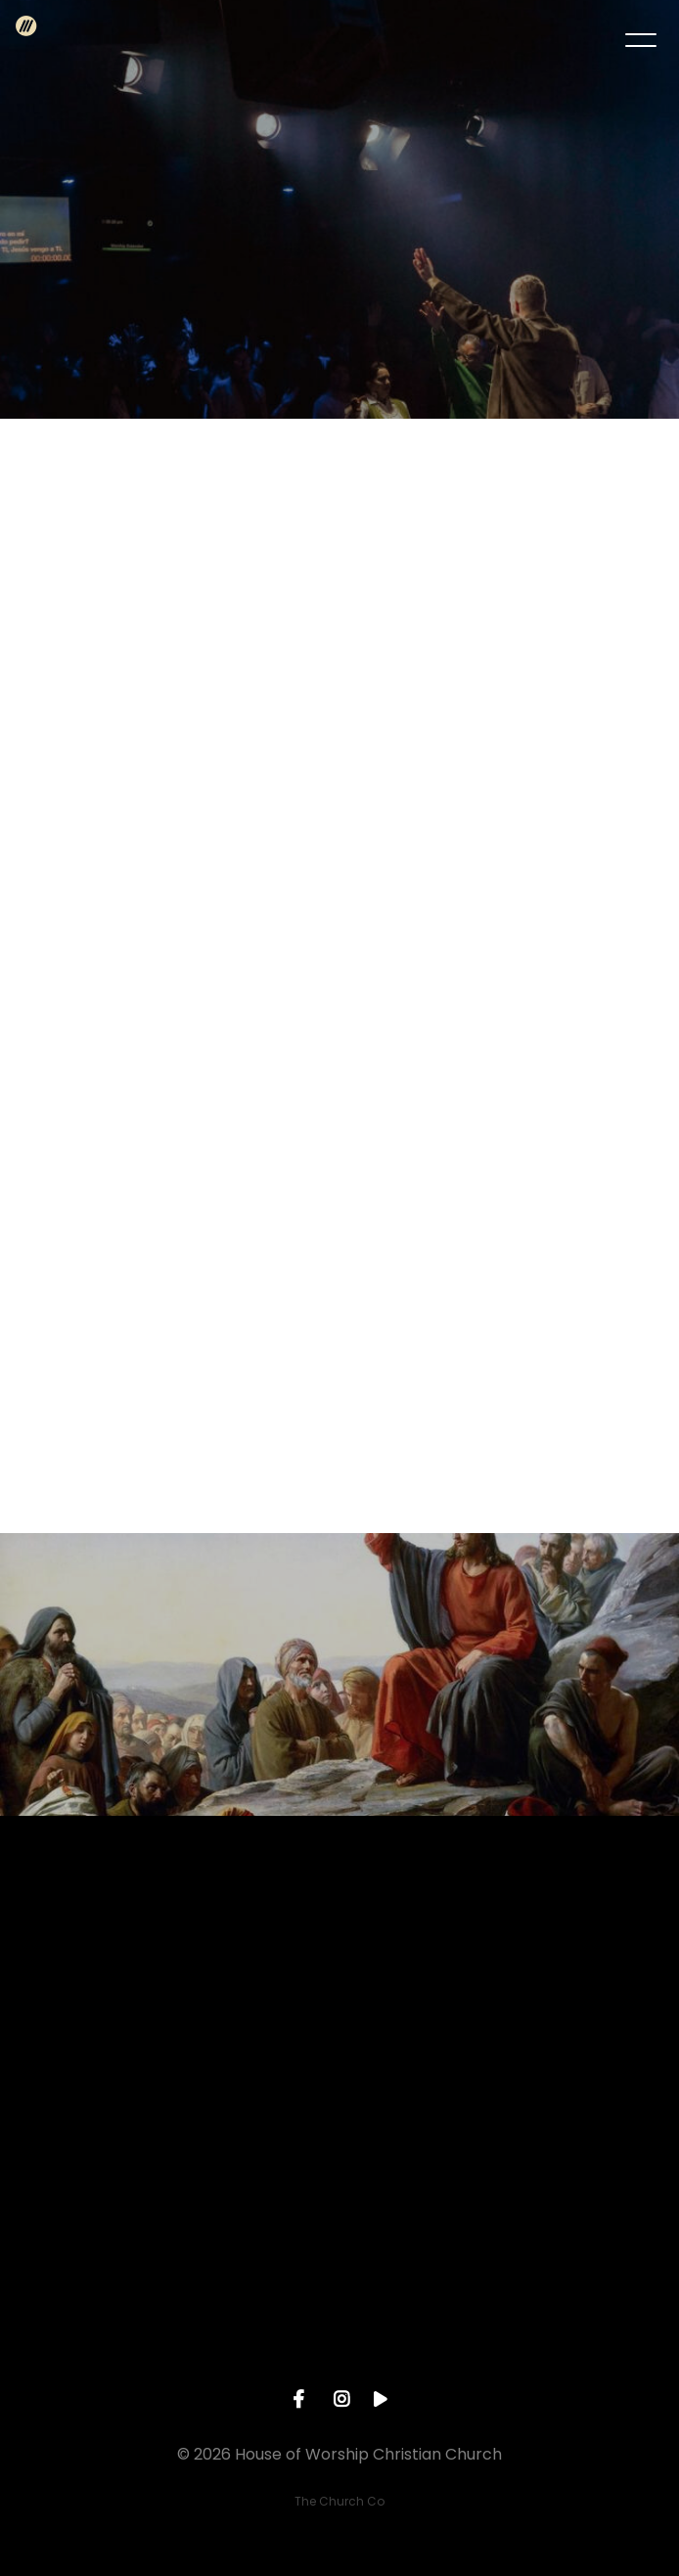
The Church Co (339, 2501)
